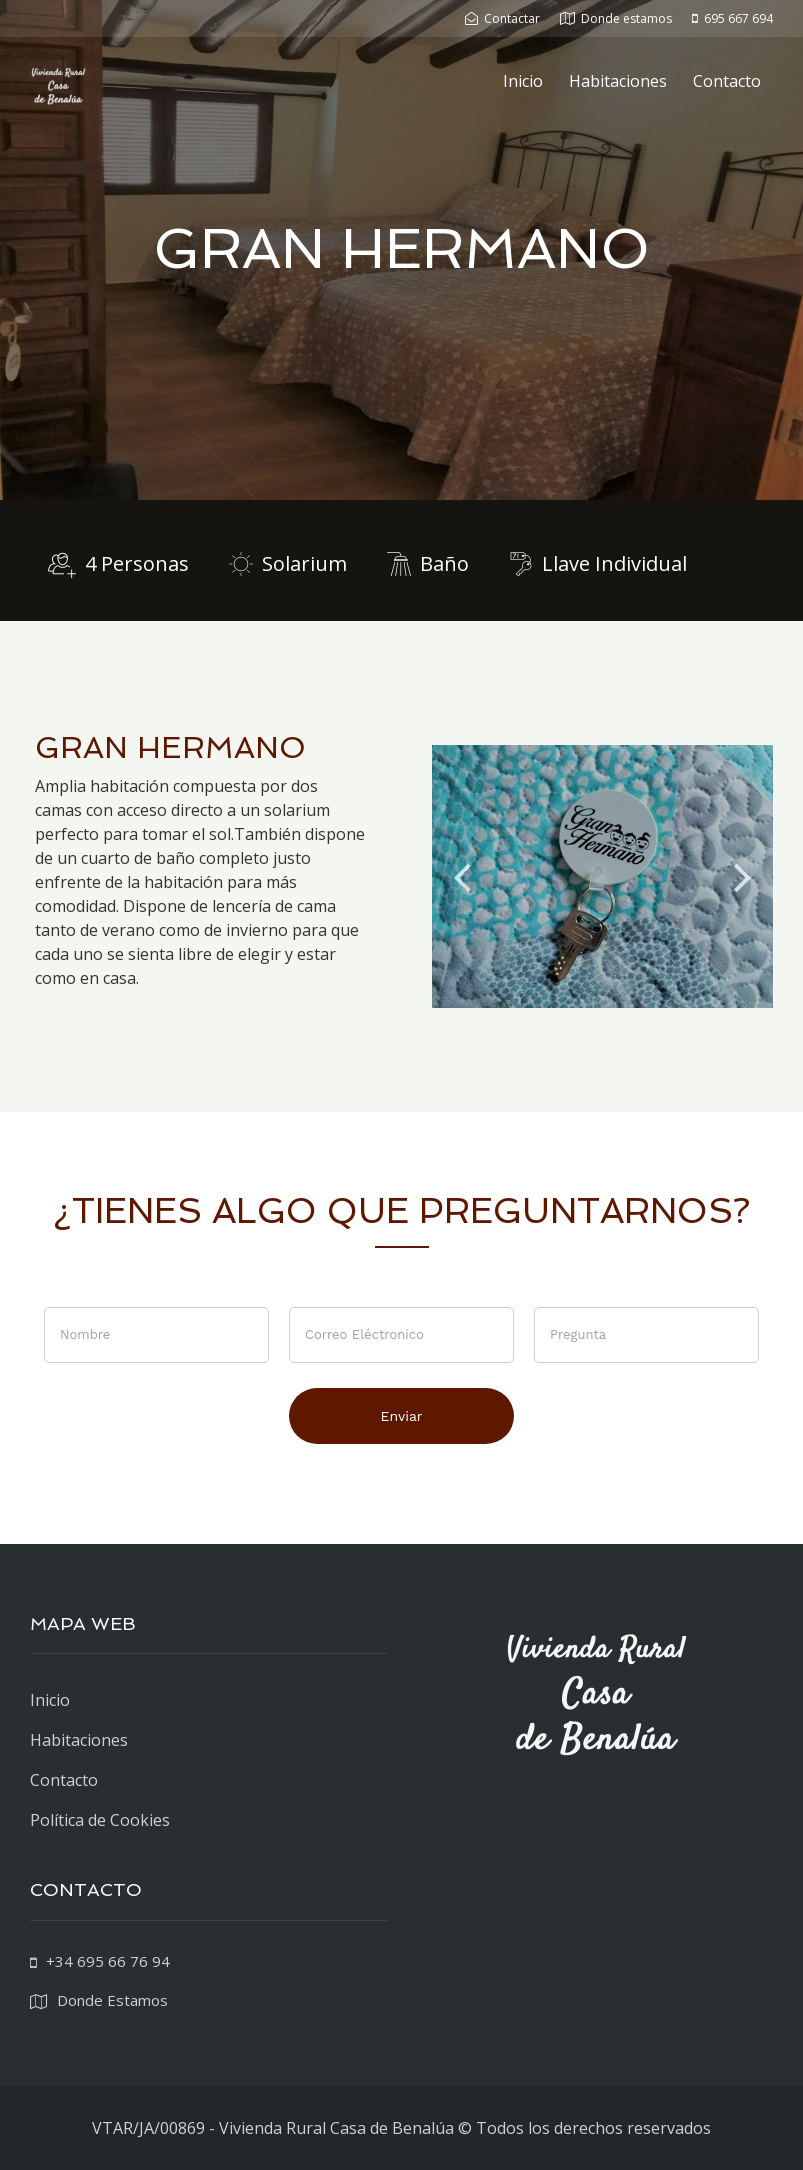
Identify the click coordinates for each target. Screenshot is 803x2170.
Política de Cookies (100, 1820)
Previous (462, 876)
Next (743, 876)
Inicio (523, 81)
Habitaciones (618, 81)
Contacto (727, 81)
